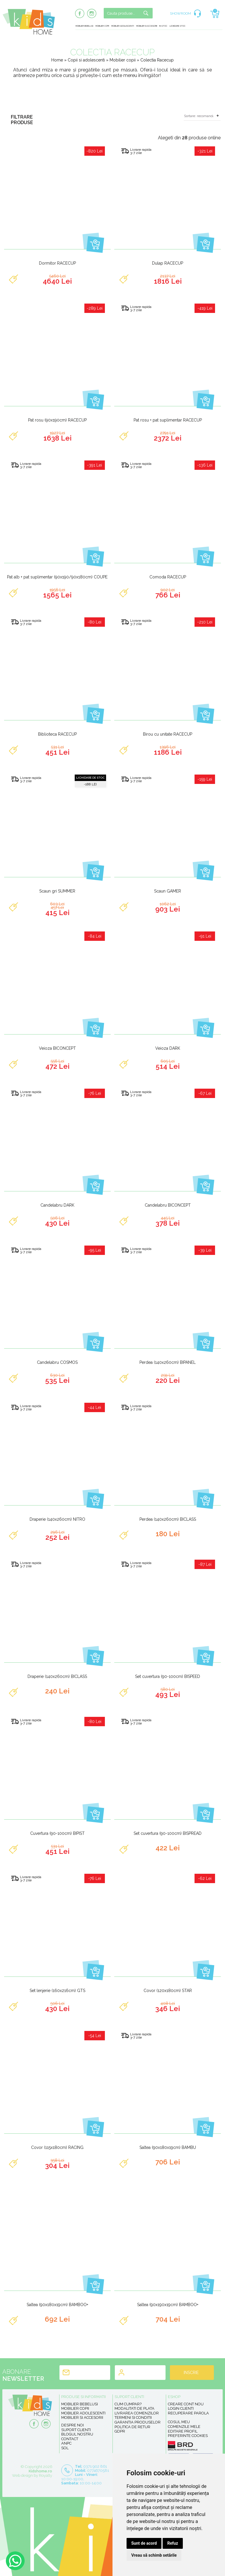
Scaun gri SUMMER (57, 891)
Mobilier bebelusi (84, 26)
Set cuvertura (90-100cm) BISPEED (167, 1676)
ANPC (66, 2443)
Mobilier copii (102, 26)
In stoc (163, 26)
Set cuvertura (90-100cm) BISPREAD (168, 1833)
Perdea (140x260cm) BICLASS (167, 1519)
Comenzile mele (184, 2426)
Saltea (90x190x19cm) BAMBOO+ (167, 2304)
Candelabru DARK (57, 1205)
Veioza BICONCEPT (57, 1048)
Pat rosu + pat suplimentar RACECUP (168, 420)
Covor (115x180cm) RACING (57, 2147)
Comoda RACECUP (167, 577)
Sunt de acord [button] (144, 2543)
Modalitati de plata (134, 2408)
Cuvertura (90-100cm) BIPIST (57, 1833)
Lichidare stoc (177, 26)
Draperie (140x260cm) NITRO (57, 1519)
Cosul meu (179, 2422)
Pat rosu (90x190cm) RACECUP (57, 420)
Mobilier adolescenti (122, 26)
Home (57, 60)
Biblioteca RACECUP (57, 734)
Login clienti (181, 2408)
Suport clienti (76, 2430)
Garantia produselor (138, 2422)
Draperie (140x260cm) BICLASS (57, 1676)
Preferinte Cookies (188, 2435)
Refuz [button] (172, 2543)
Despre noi (72, 2425)
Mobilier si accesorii (146, 26)
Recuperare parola (188, 2413)
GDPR (120, 2431)
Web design (22, 2475)
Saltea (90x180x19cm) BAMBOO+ (57, 2304)
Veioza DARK (167, 1048)
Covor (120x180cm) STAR (168, 1990)
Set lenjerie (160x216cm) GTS (57, 1990)
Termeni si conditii (133, 2417)
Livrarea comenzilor (137, 2413)
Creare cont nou (186, 2404)
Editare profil (182, 2431)
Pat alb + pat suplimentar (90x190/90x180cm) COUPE (57, 577)
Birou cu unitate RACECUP (167, 734)
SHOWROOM (180, 13)
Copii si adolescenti (87, 60)
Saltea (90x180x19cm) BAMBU (167, 2147)
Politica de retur (132, 2427)
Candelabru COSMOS (57, 1362)
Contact (69, 2439)
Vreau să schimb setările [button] (154, 2555)
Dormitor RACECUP (57, 263)
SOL (65, 2448)
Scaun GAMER (167, 891)
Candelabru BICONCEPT (168, 1205)
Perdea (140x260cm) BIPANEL (167, 1362)
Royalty (45, 2475)
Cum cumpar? (128, 2404)
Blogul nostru (77, 2434)
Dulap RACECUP (167, 263)
